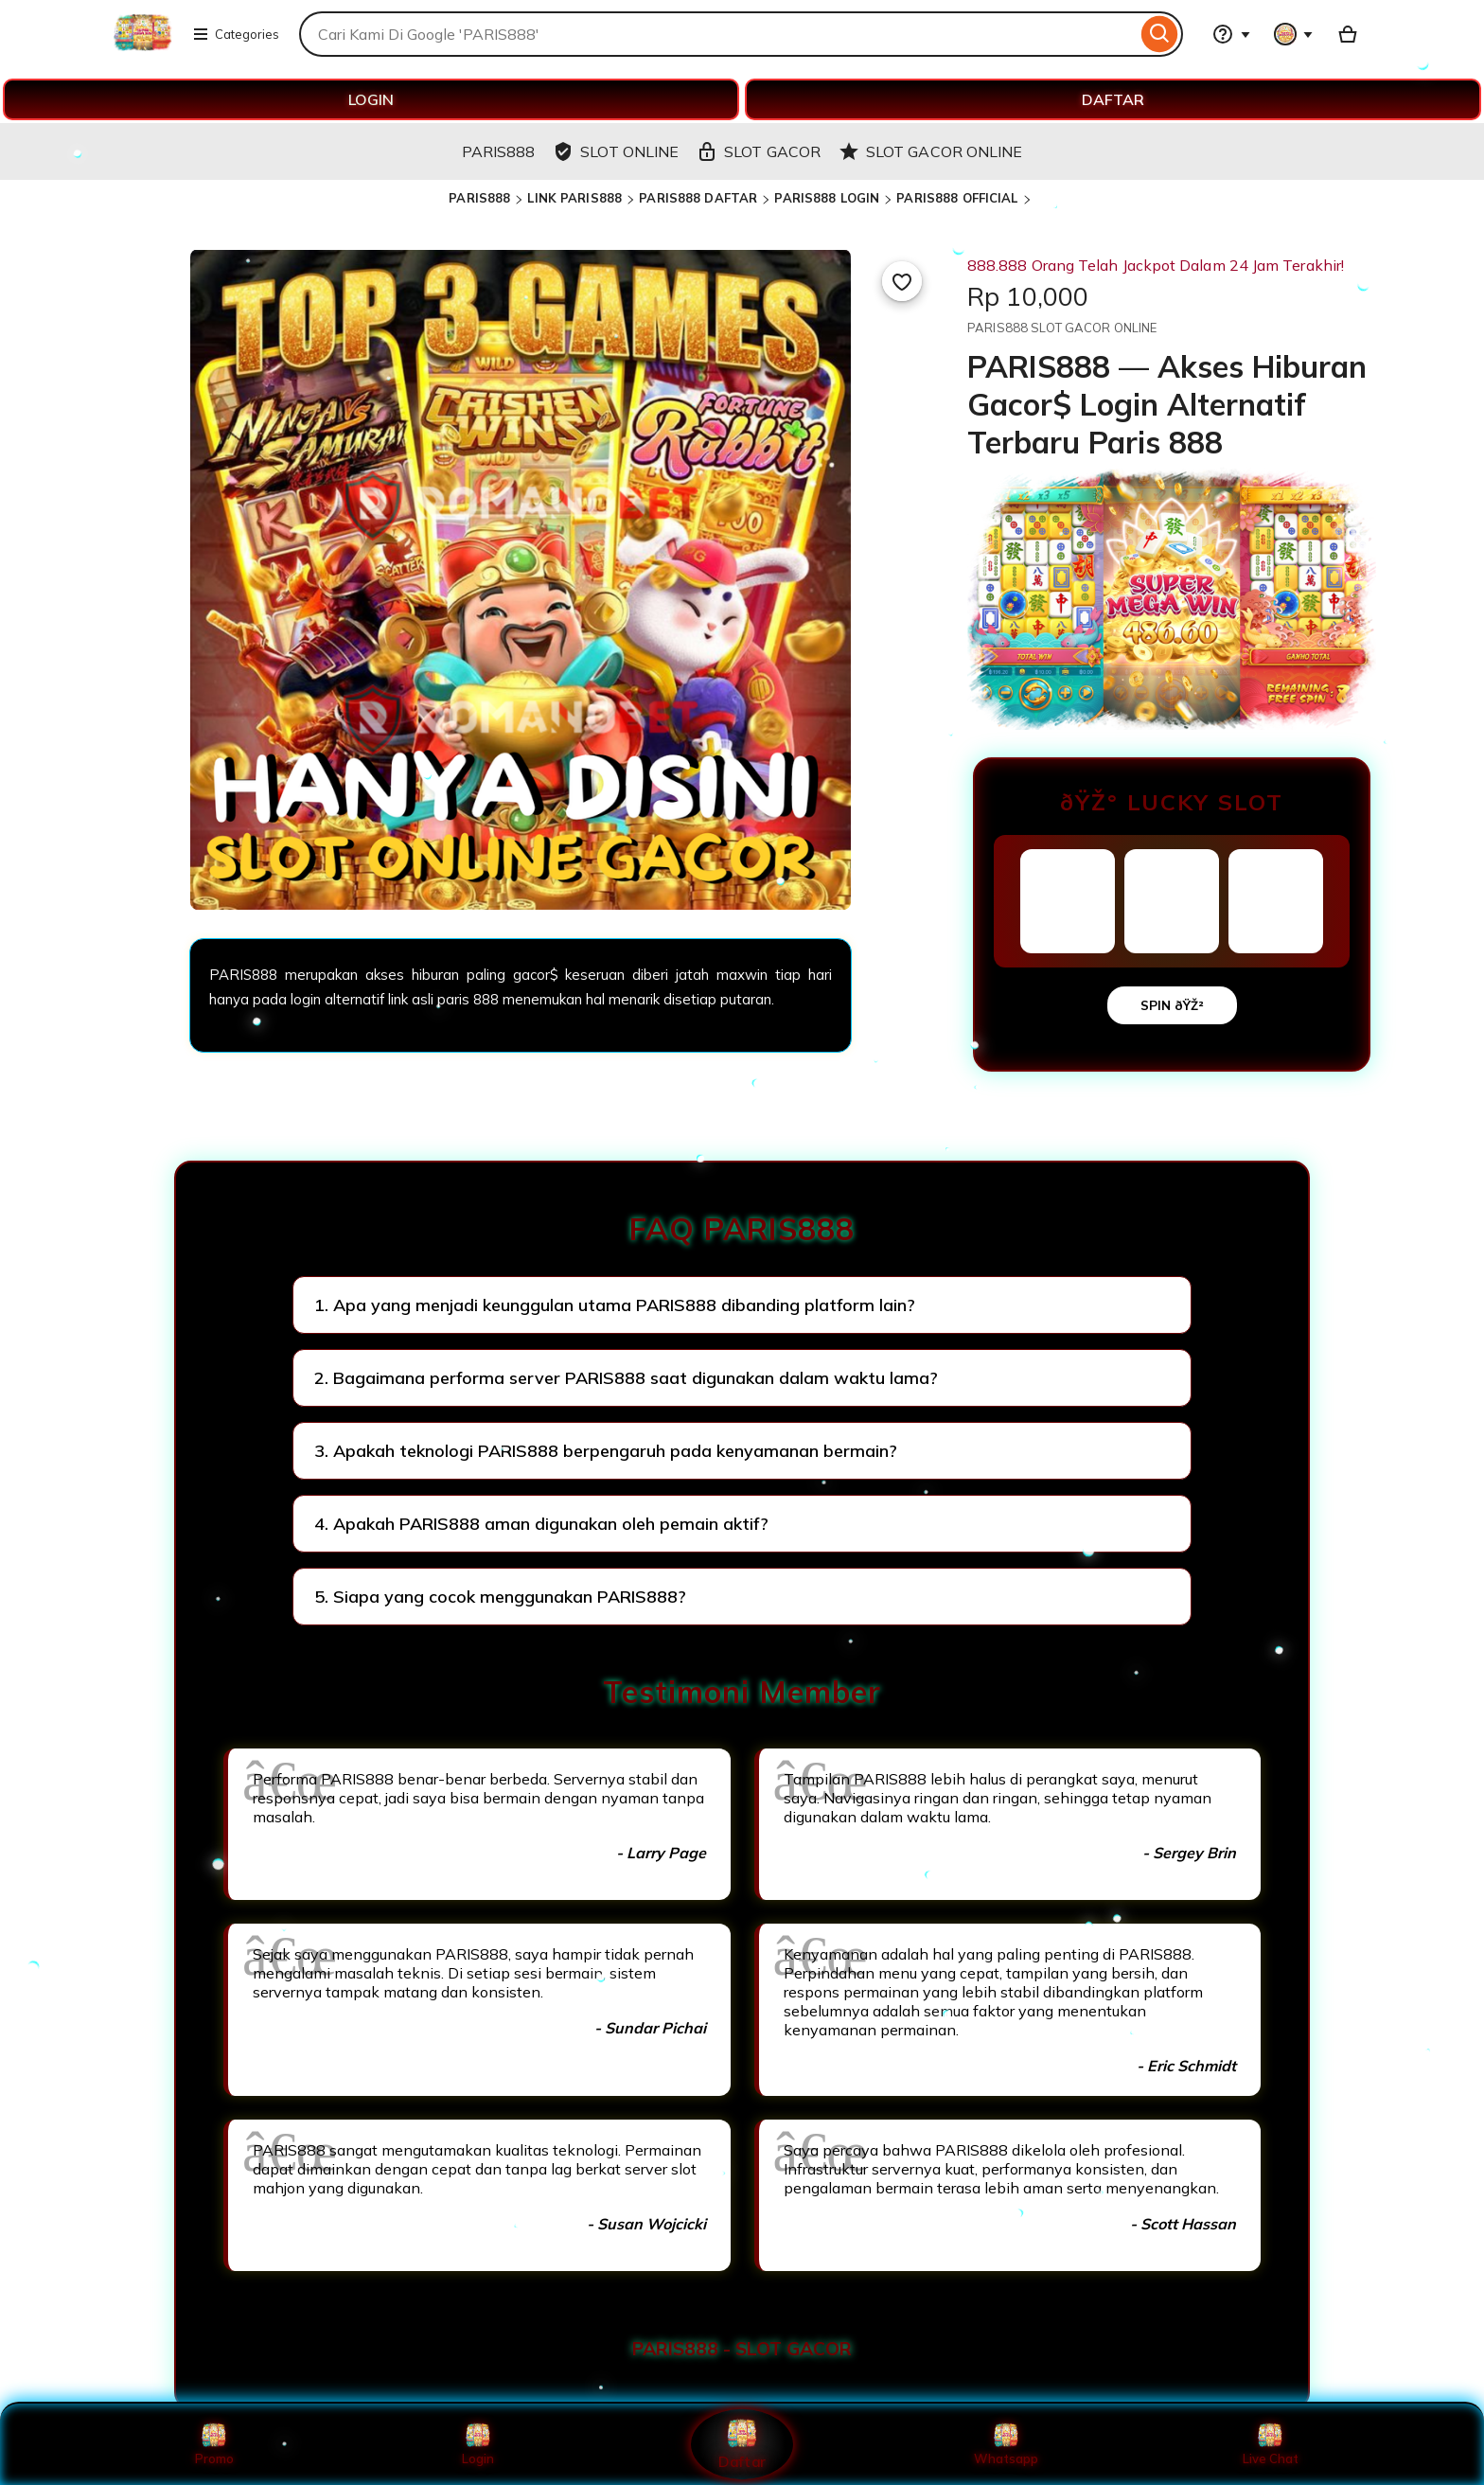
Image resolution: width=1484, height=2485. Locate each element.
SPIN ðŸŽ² (1172, 1005)
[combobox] (718, 34)
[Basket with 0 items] (1347, 34)
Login (478, 2444)
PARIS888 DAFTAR (698, 197)
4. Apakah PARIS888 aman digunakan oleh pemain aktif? (541, 1524)
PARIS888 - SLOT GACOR (742, 2348)
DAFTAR (1113, 99)
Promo (214, 2444)
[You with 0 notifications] (1294, 34)
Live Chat (1270, 2444)
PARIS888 (479, 197)
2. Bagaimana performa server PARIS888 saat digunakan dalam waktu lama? (626, 1378)
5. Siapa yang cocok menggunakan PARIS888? (500, 1596)
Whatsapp (1006, 2444)
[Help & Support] (1231, 34)
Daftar (742, 2444)
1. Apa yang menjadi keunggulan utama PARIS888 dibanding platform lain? (614, 1305)
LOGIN (371, 99)
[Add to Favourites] (902, 281)
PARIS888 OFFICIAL (956, 197)
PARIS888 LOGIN (826, 197)
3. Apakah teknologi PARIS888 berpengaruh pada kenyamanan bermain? (605, 1451)
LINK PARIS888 (574, 197)
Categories (235, 34)
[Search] (1160, 34)
